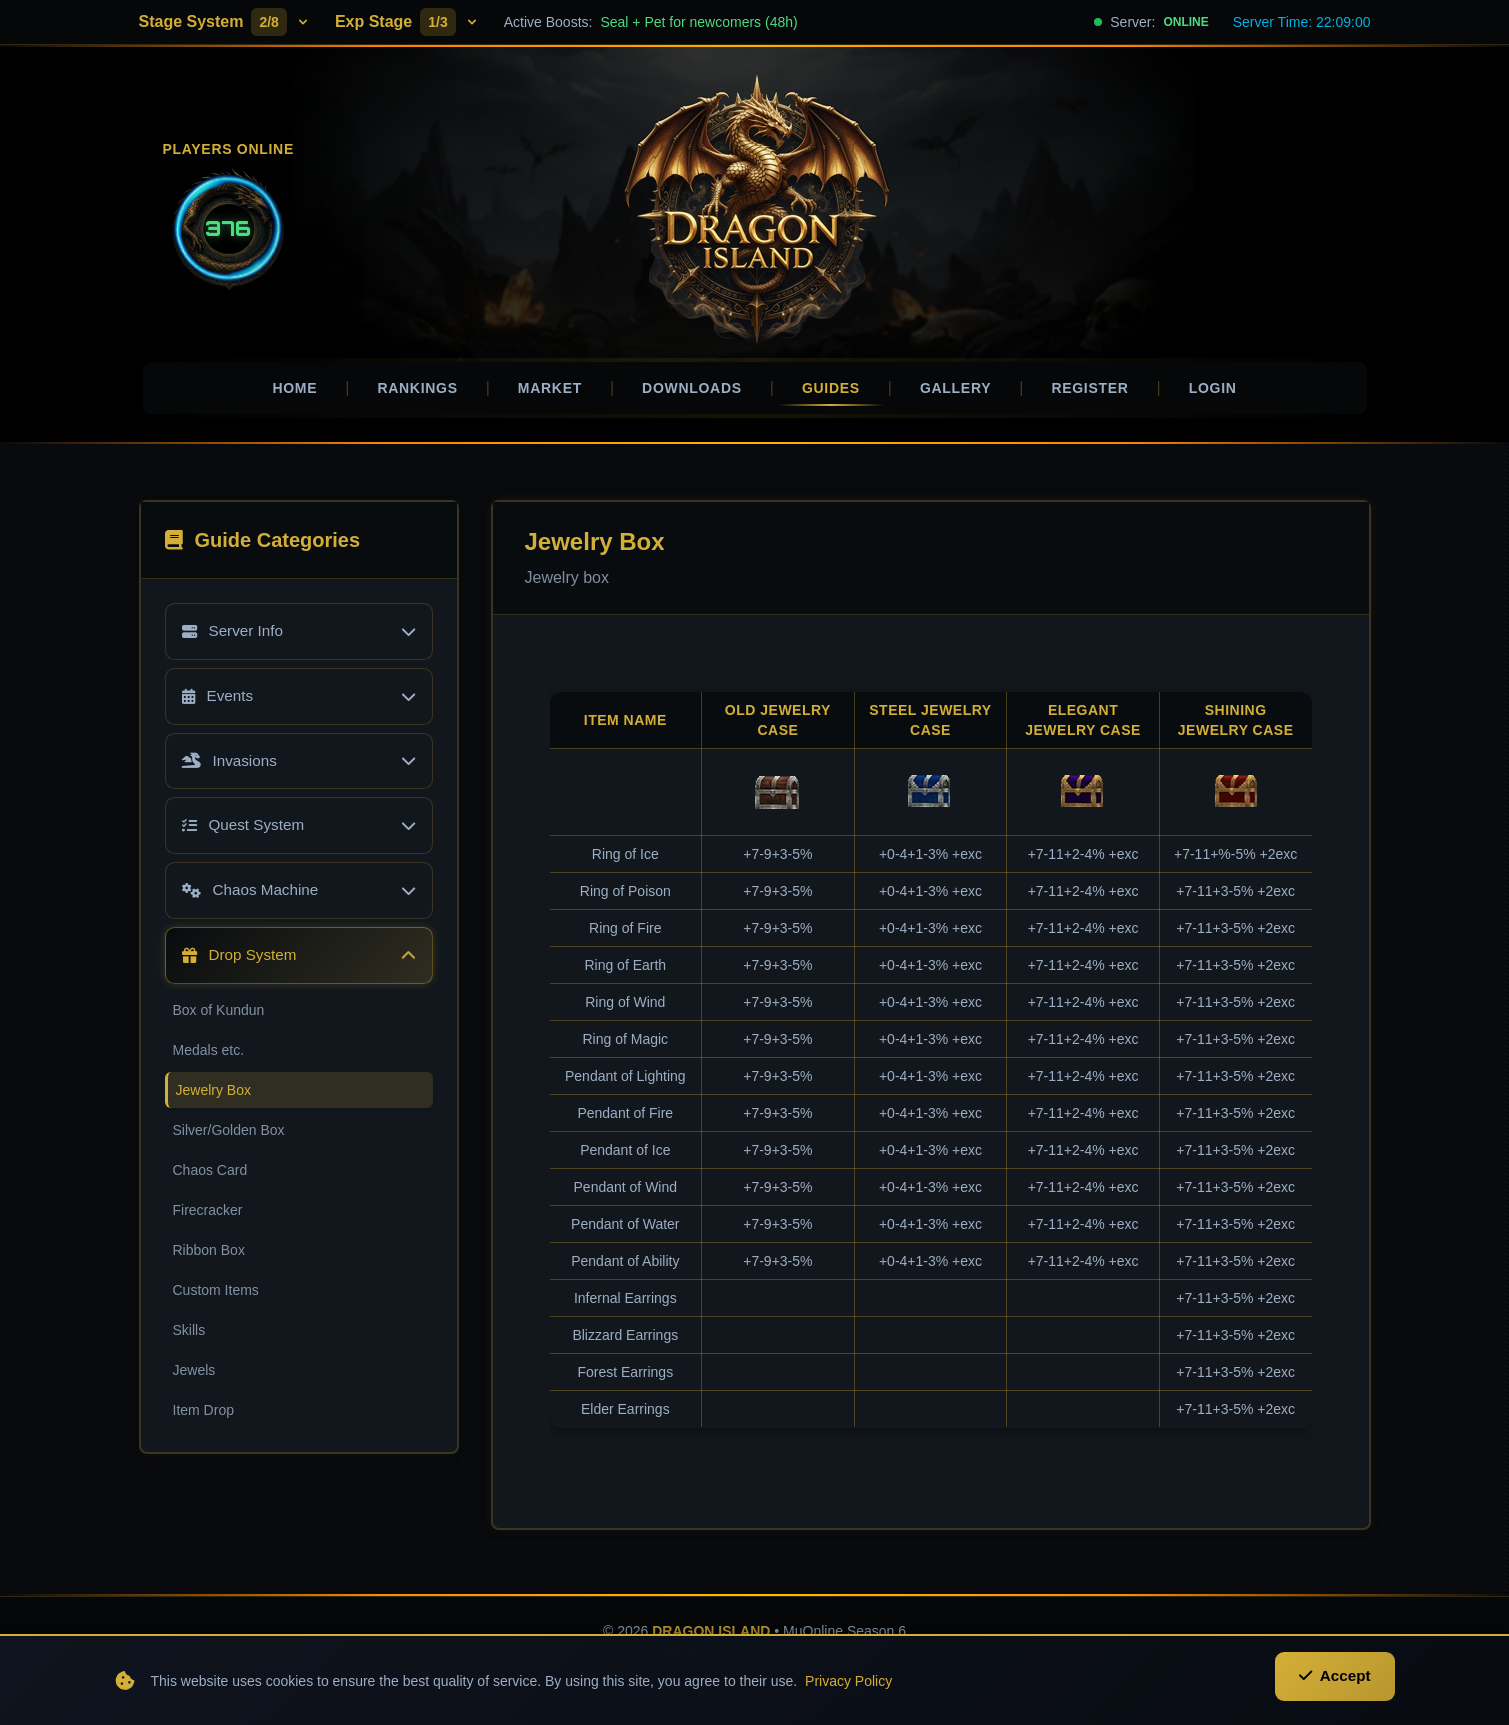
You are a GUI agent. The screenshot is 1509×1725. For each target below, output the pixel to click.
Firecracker (208, 1217)
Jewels (194, 1377)
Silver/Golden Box (229, 1137)
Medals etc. (209, 1057)
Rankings (417, 388)
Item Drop (203, 1417)
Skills (189, 1337)
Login (1213, 388)
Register (1089, 388)
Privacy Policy (848, 1687)
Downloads (692, 388)
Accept (1332, 1686)
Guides (831, 393)
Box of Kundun (219, 1017)
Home (294, 388)
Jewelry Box (213, 1097)
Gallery (955, 388)
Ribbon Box (209, 1257)
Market (550, 388)
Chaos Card (210, 1177)
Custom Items (216, 1297)
